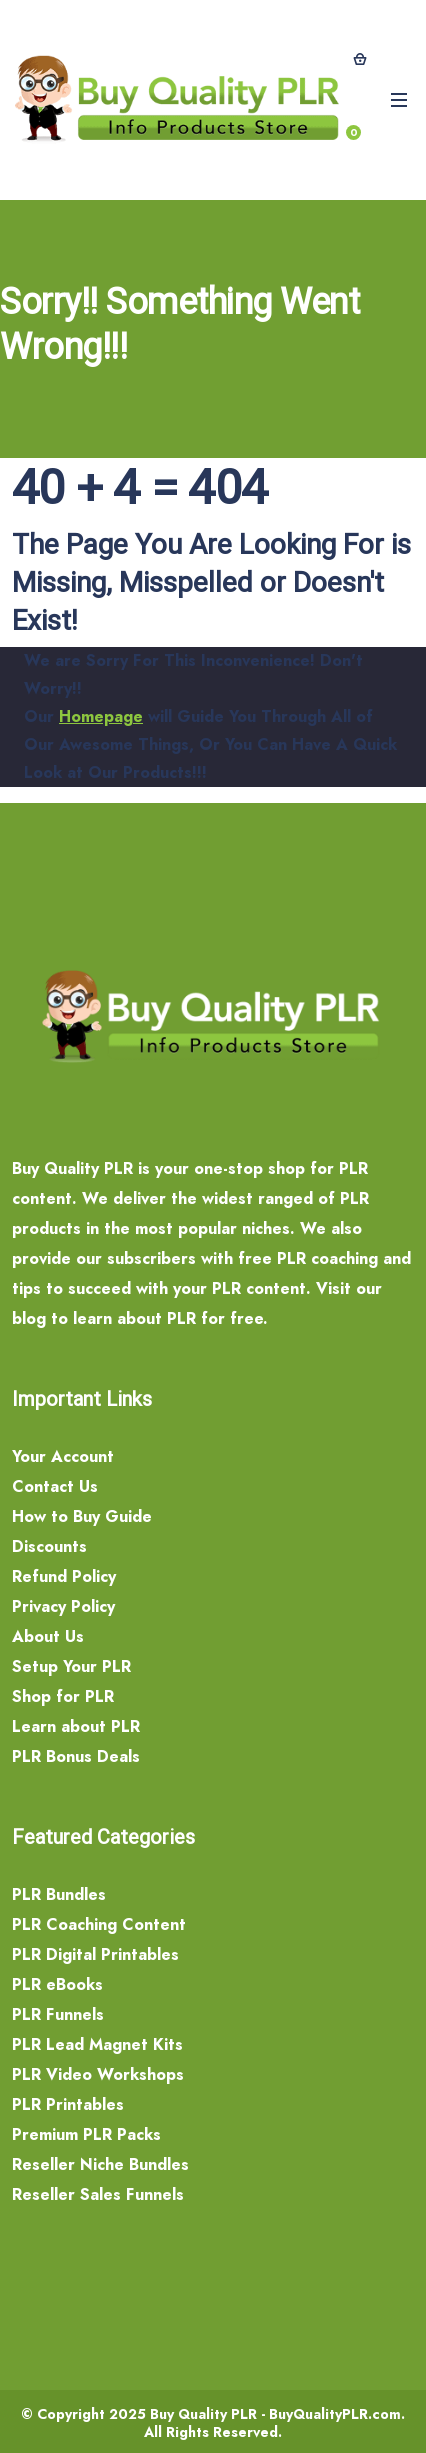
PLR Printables (68, 2104)
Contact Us (55, 1486)
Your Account (63, 1456)
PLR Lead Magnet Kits (97, 2044)
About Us (48, 1636)
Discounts (49, 1546)
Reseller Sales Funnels (98, 2194)
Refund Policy (64, 1576)
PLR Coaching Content (99, 1924)
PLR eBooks (57, 1984)
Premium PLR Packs (86, 2134)
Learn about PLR (76, 1726)
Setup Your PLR (71, 1666)
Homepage (101, 716)
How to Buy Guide (82, 1516)
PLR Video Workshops (98, 2074)
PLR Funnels (58, 2014)
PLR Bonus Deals (76, 1756)
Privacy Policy (63, 1606)
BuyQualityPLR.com (335, 2414)
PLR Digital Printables (95, 1954)
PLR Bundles (59, 1894)
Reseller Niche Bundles (100, 2164)
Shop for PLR (63, 1696)
